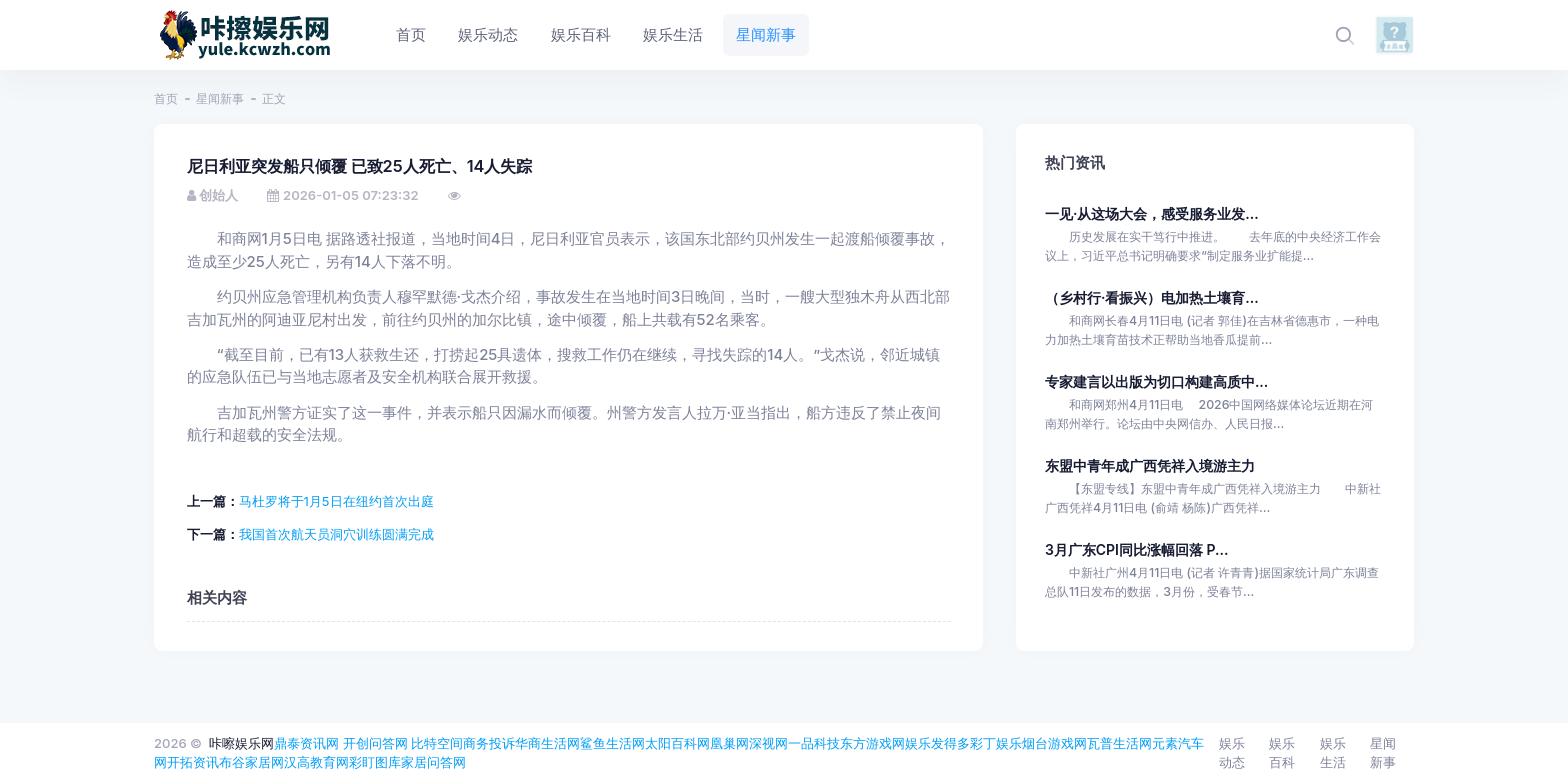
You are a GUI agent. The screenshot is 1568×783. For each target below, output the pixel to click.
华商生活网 (547, 743)
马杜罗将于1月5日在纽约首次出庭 (336, 501)
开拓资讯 (193, 762)
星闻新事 (220, 98)
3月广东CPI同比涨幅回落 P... (1136, 549)
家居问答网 (433, 762)
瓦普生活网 (1119, 743)
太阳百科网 (677, 743)
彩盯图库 (375, 762)
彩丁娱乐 (996, 743)
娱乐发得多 (937, 743)
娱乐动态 (1232, 753)
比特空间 (437, 743)
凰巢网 (729, 743)
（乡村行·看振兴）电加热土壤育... (1152, 297)
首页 (166, 98)
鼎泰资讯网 (306, 743)
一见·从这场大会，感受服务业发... (1152, 213)
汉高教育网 (316, 762)
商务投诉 (489, 743)
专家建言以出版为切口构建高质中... (1156, 381)
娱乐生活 (1333, 753)
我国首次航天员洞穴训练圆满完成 (336, 534)
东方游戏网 (872, 743)
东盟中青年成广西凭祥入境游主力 (1150, 465)
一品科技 (814, 743)
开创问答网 (375, 743)
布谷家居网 (251, 762)
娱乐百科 (1282, 753)
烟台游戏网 (1054, 743)
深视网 (768, 743)
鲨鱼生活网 (612, 743)
